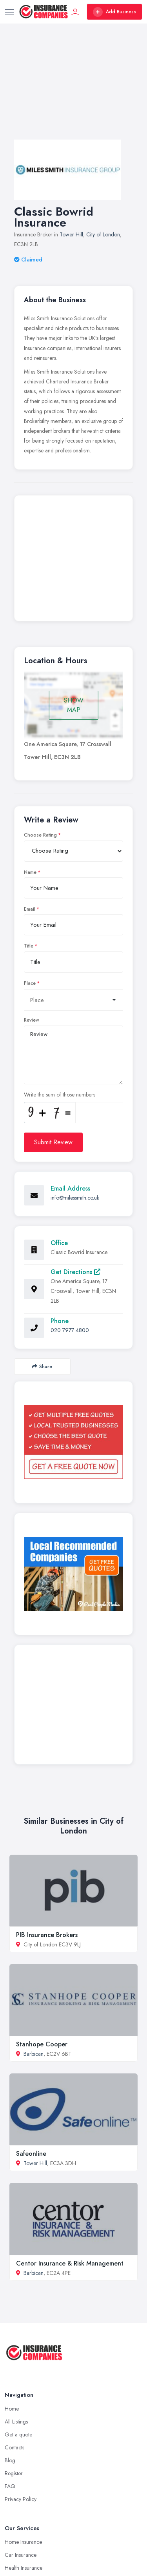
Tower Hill (71, 234)
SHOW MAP (73, 705)
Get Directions (75, 1271)
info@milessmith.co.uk (75, 1198)
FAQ (10, 2486)
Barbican (34, 2054)
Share (42, 1366)
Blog (10, 2460)
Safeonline (31, 2153)
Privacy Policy (20, 2499)
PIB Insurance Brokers (47, 1934)
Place (30, 983)
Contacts (14, 2447)
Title (28, 945)
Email (29, 909)
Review (31, 1020)
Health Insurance (23, 2568)
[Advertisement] (73, 89)
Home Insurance (23, 2542)
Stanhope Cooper (41, 2044)
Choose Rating (40, 835)
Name (30, 872)
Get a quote (18, 2434)
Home (12, 2409)
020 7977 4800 (70, 1330)
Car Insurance (20, 2555)
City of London (103, 234)
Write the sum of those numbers (59, 1094)
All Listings (16, 2421)
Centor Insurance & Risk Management (69, 2263)
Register (14, 2473)
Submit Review (53, 1142)
